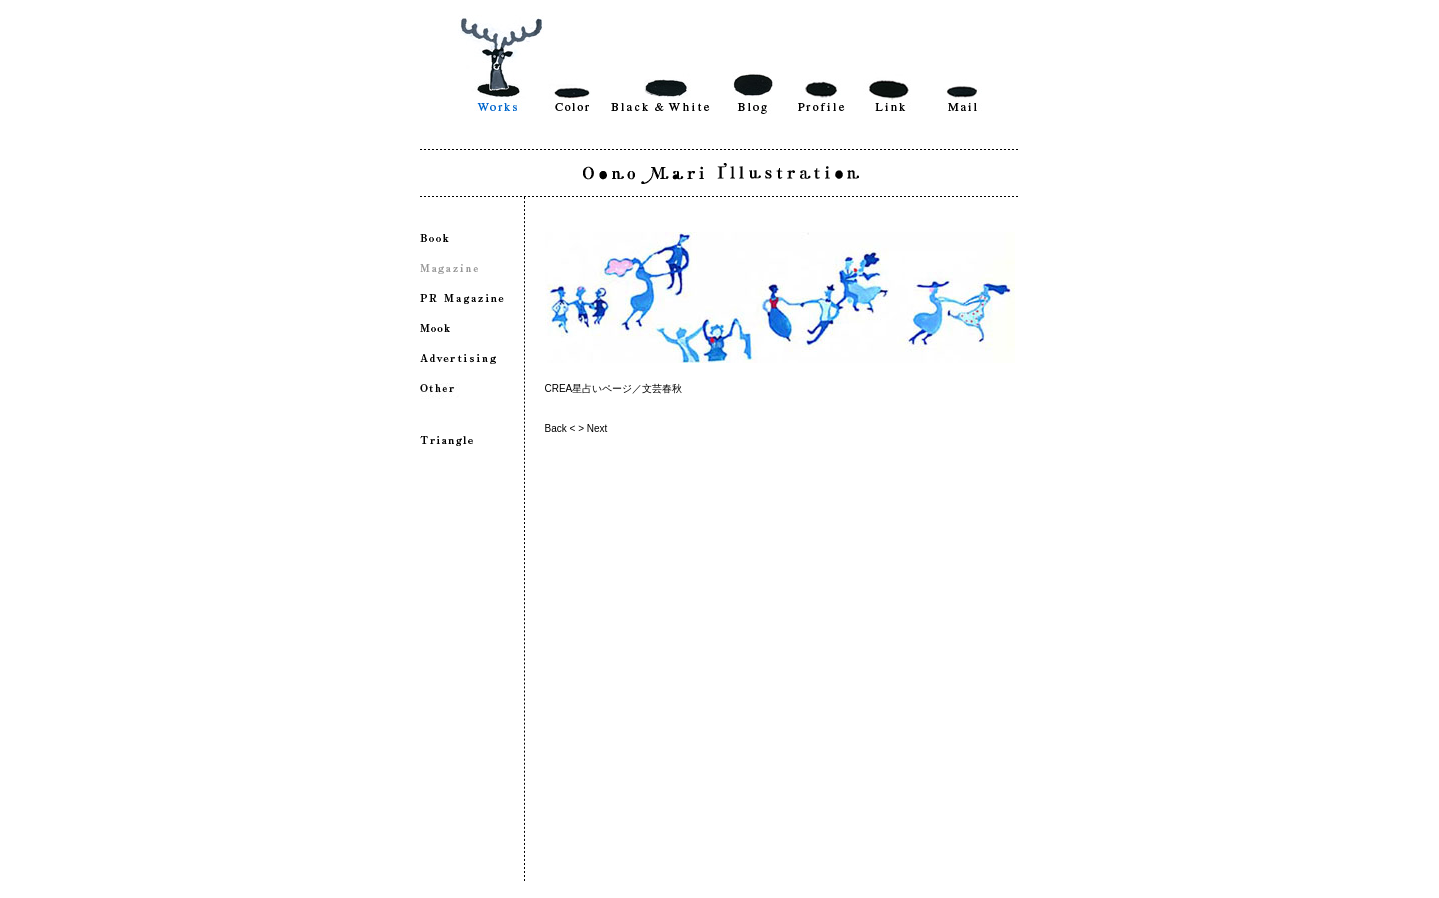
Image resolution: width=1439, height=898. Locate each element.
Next (597, 428)
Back (556, 428)
